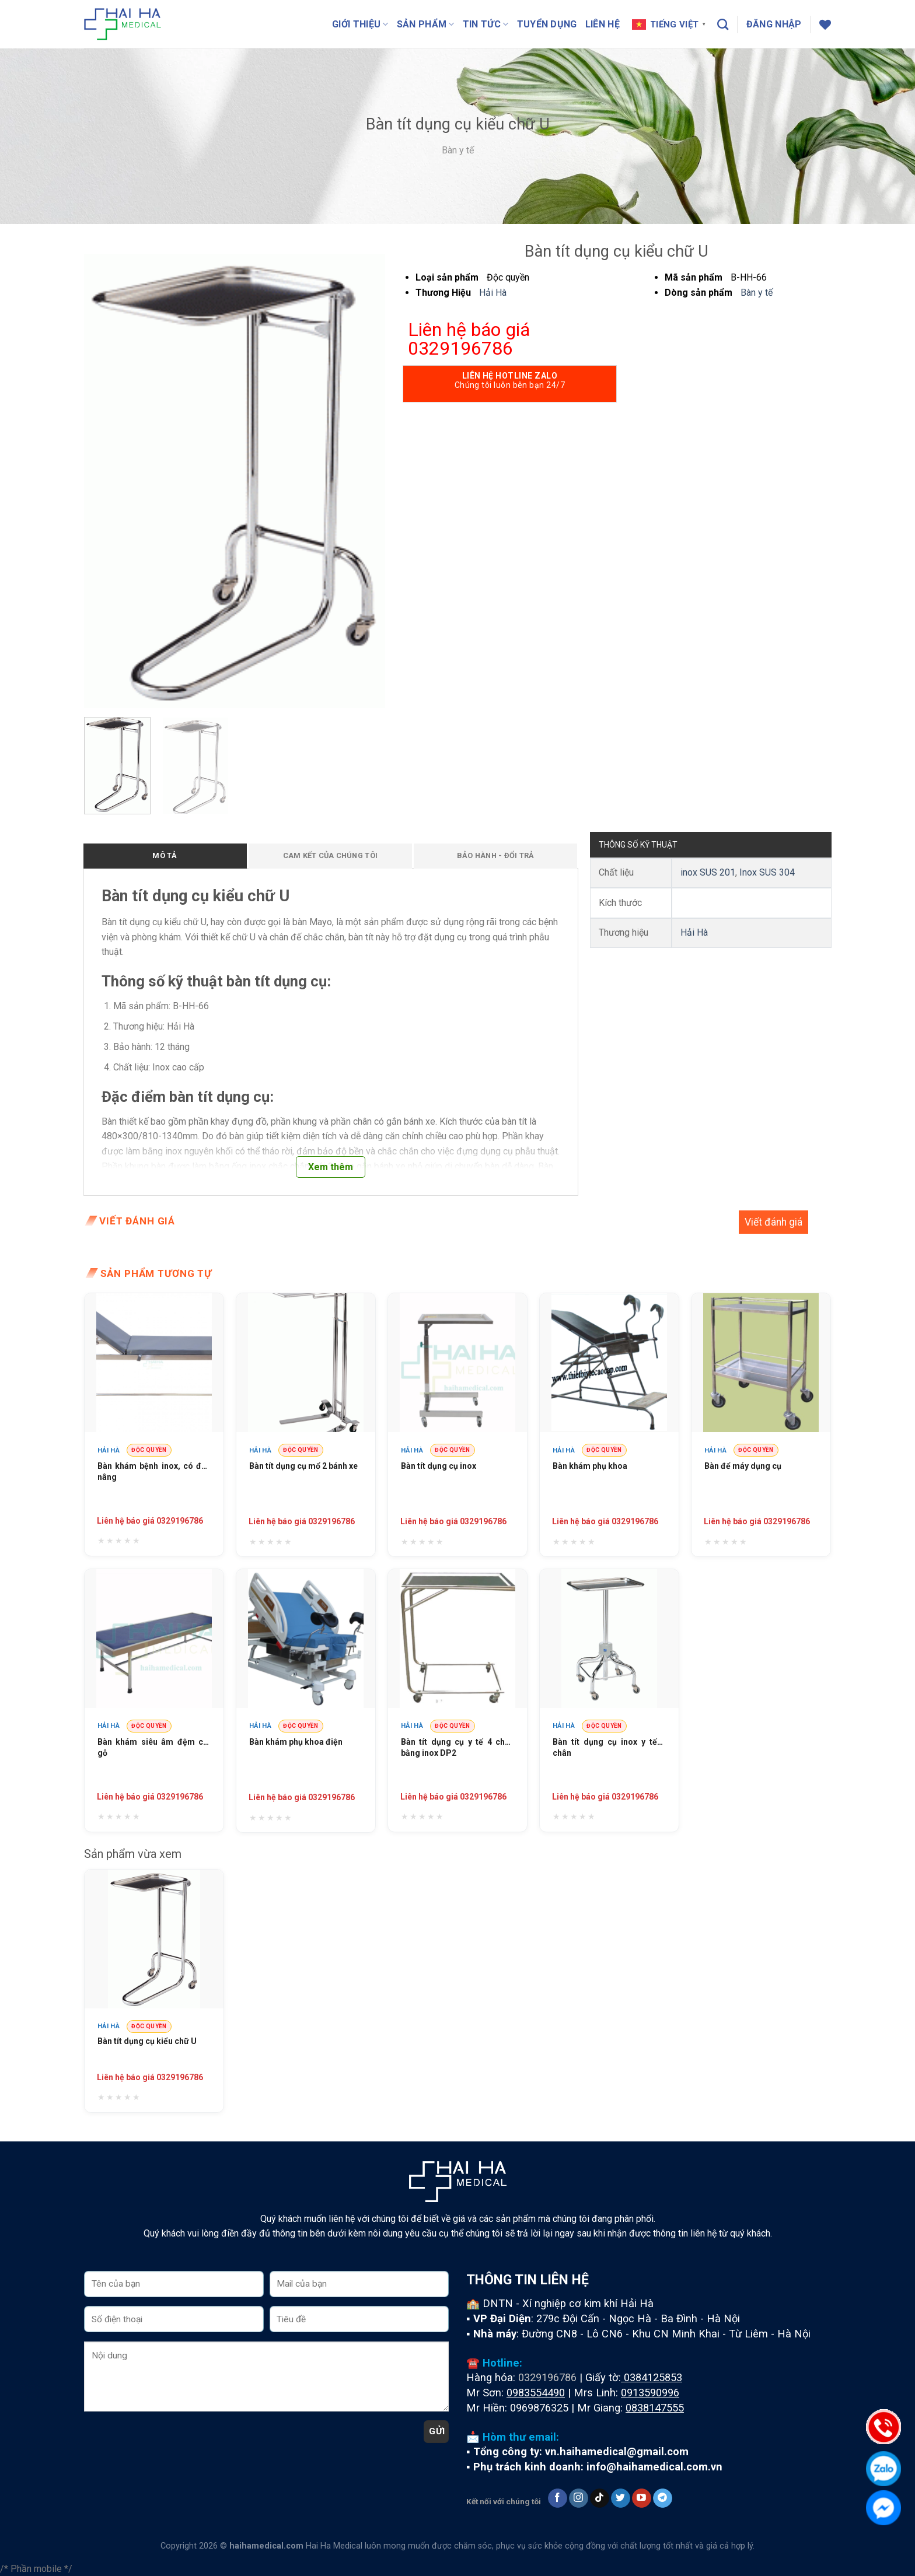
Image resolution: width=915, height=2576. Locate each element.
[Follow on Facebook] (557, 2498)
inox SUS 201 (707, 872)
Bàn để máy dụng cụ (742, 1466)
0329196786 (547, 2377)
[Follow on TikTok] (599, 2498)
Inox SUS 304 (767, 872)
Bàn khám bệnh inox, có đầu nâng (154, 1471)
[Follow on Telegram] (662, 2498)
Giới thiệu (360, 24)
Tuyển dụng (547, 24)
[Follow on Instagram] (578, 2498)
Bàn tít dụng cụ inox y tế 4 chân (609, 1747)
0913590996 (650, 2392)
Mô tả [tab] (164, 855)
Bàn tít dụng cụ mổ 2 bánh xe (303, 1466)
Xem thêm (330, 1166)
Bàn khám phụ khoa (590, 1466)
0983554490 (536, 2392)
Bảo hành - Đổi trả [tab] (496, 855)
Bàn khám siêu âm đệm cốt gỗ (154, 1747)
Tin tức (486, 24)
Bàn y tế (458, 150)
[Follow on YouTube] (641, 2498)
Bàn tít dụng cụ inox (438, 1466)
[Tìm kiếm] (722, 24)
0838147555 (655, 2408)
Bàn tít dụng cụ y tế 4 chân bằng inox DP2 (457, 1747)
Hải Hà (493, 292)
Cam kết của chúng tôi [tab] (330, 855)
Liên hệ (602, 24)
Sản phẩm (426, 24)
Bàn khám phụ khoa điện (296, 1741)
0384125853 (653, 2377)
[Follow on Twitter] (620, 2498)
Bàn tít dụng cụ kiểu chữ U (147, 2041)
